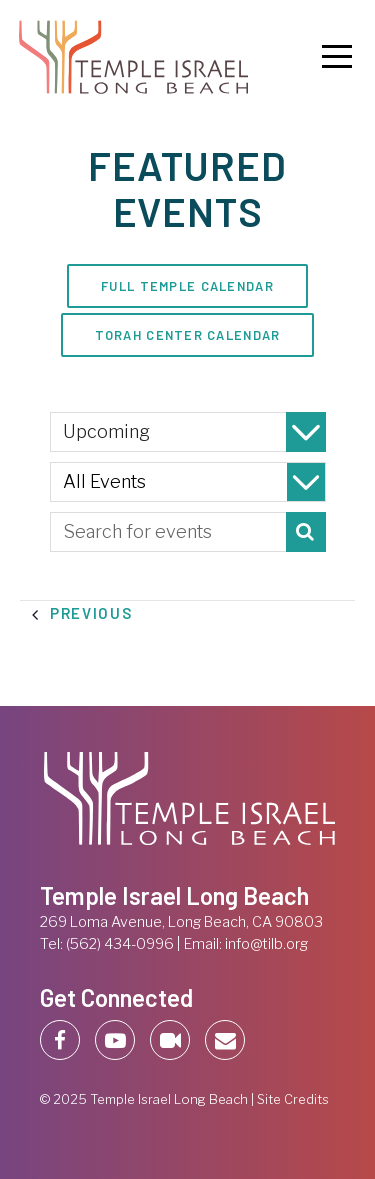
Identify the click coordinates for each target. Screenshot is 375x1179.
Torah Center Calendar (188, 335)
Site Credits (293, 1099)
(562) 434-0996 (120, 944)
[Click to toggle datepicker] (188, 432)
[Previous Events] (91, 613)
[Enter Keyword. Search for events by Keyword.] (188, 532)
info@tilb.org (266, 944)
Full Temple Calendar (187, 286)
